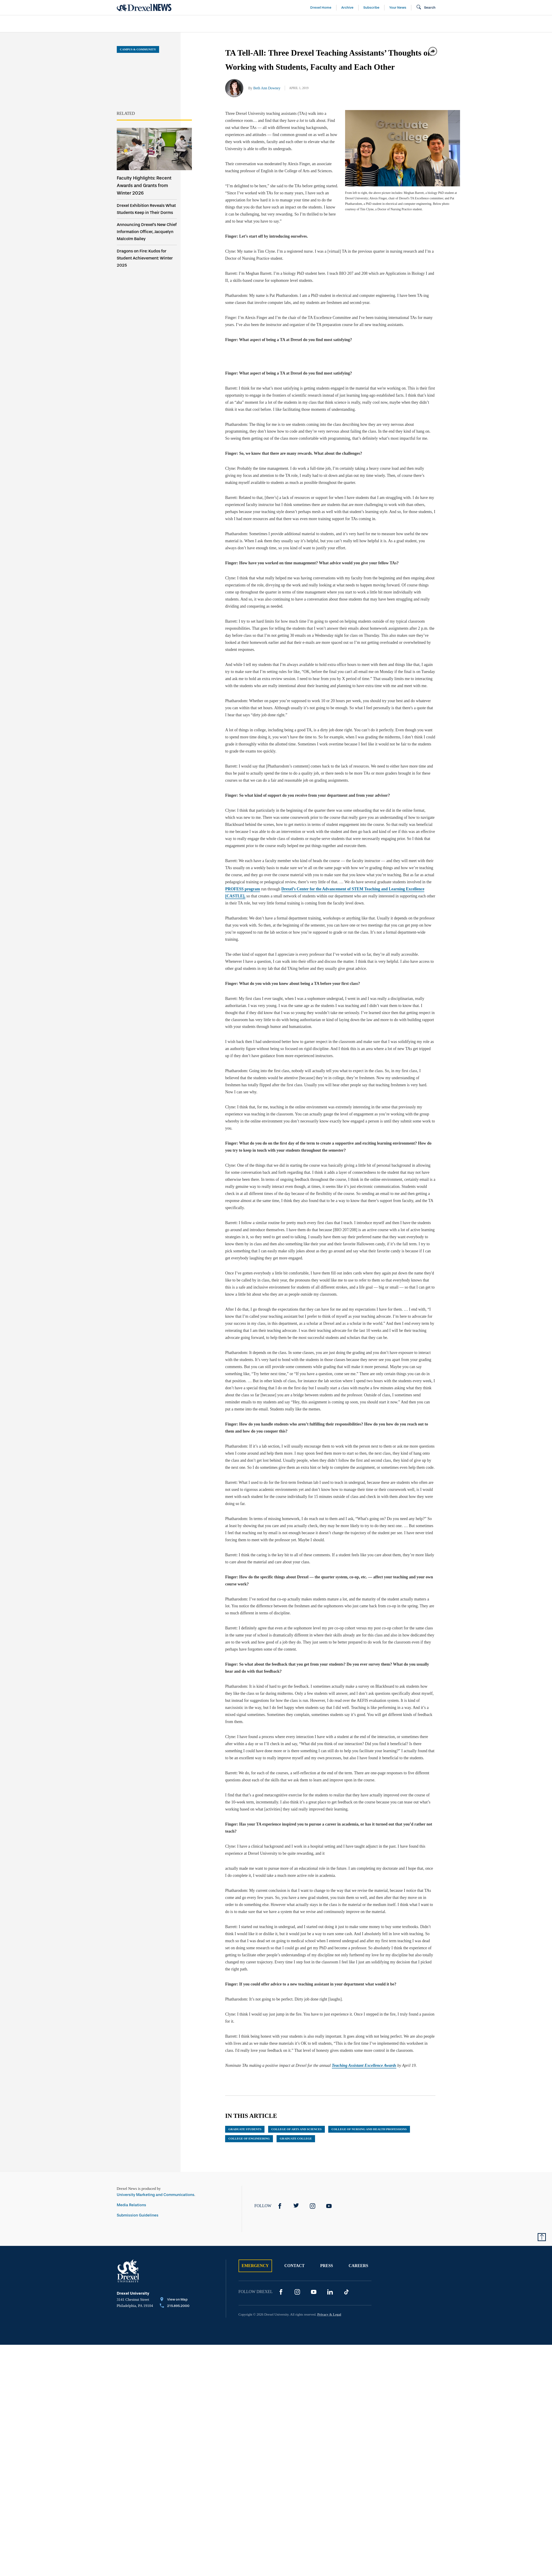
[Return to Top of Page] (542, 2223)
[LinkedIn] (330, 2278)
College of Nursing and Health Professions (369, 2115)
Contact (294, 2251)
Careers (358, 2251)
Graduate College (296, 2124)
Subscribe (371, 7)
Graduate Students (244, 2115)
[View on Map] (174, 2286)
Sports (492, 23)
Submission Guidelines (137, 2201)
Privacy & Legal (329, 2300)
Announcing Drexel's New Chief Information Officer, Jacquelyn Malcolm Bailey (147, 231)
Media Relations (131, 2190)
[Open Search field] (425, 7)
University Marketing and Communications (155, 2180)
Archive (347, 7)
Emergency (255, 2251)
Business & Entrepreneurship (284, 23)
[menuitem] (143, 23)
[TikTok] (346, 2278)
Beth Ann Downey (266, 88)
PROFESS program (242, 875)
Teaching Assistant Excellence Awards (364, 2051)
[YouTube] (329, 2192)
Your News (397, 7)
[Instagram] (312, 2192)
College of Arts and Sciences (296, 2115)
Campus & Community (445, 23)
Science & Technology (209, 23)
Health (340, 23)
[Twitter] (296, 2192)
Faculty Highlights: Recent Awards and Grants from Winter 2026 (144, 185)
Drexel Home (320, 7)
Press (326, 2251)
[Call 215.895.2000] (174, 2292)
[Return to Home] (144, 7)
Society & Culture (385, 23)
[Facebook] (279, 2192)
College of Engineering (249, 2124)
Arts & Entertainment (143, 23)
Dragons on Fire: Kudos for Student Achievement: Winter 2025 (145, 258)
